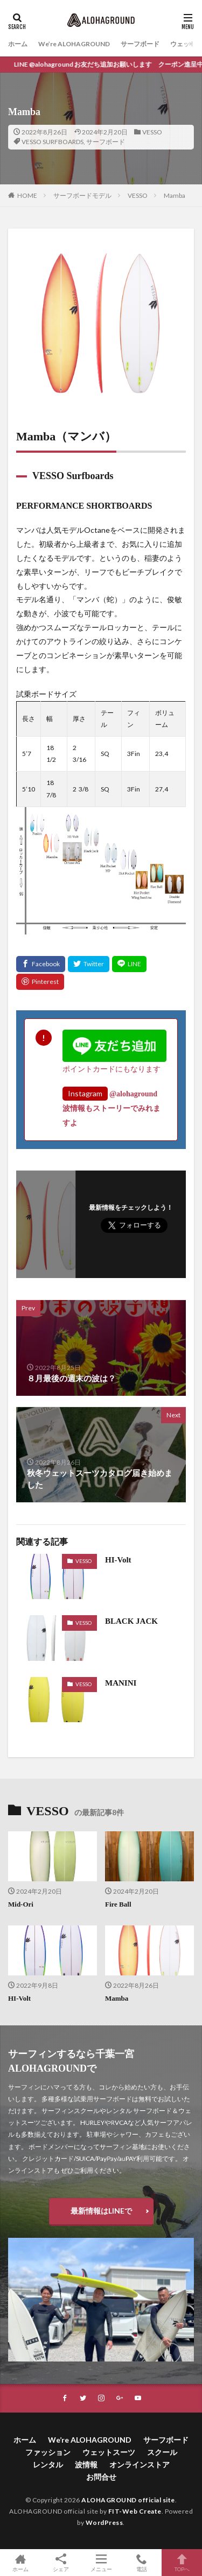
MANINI (120, 1683)
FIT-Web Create (135, 2511)
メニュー (101, 2562)
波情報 (86, 2464)
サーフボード (140, 44)
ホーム (17, 44)
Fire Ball (118, 1904)
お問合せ (101, 2476)
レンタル (48, 2464)
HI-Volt (118, 1559)
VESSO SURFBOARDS (52, 142)
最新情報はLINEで (101, 2210)
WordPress (104, 2522)
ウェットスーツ (108, 2452)
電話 (141, 2562)
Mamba (174, 195)
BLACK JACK (131, 1621)
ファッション (48, 2452)
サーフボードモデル (82, 195)
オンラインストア (139, 2464)
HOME (27, 195)
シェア (60, 2562)
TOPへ (182, 2562)
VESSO (152, 132)
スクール (162, 2452)
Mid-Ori (20, 1904)
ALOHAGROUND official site (128, 2500)
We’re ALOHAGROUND (74, 44)
